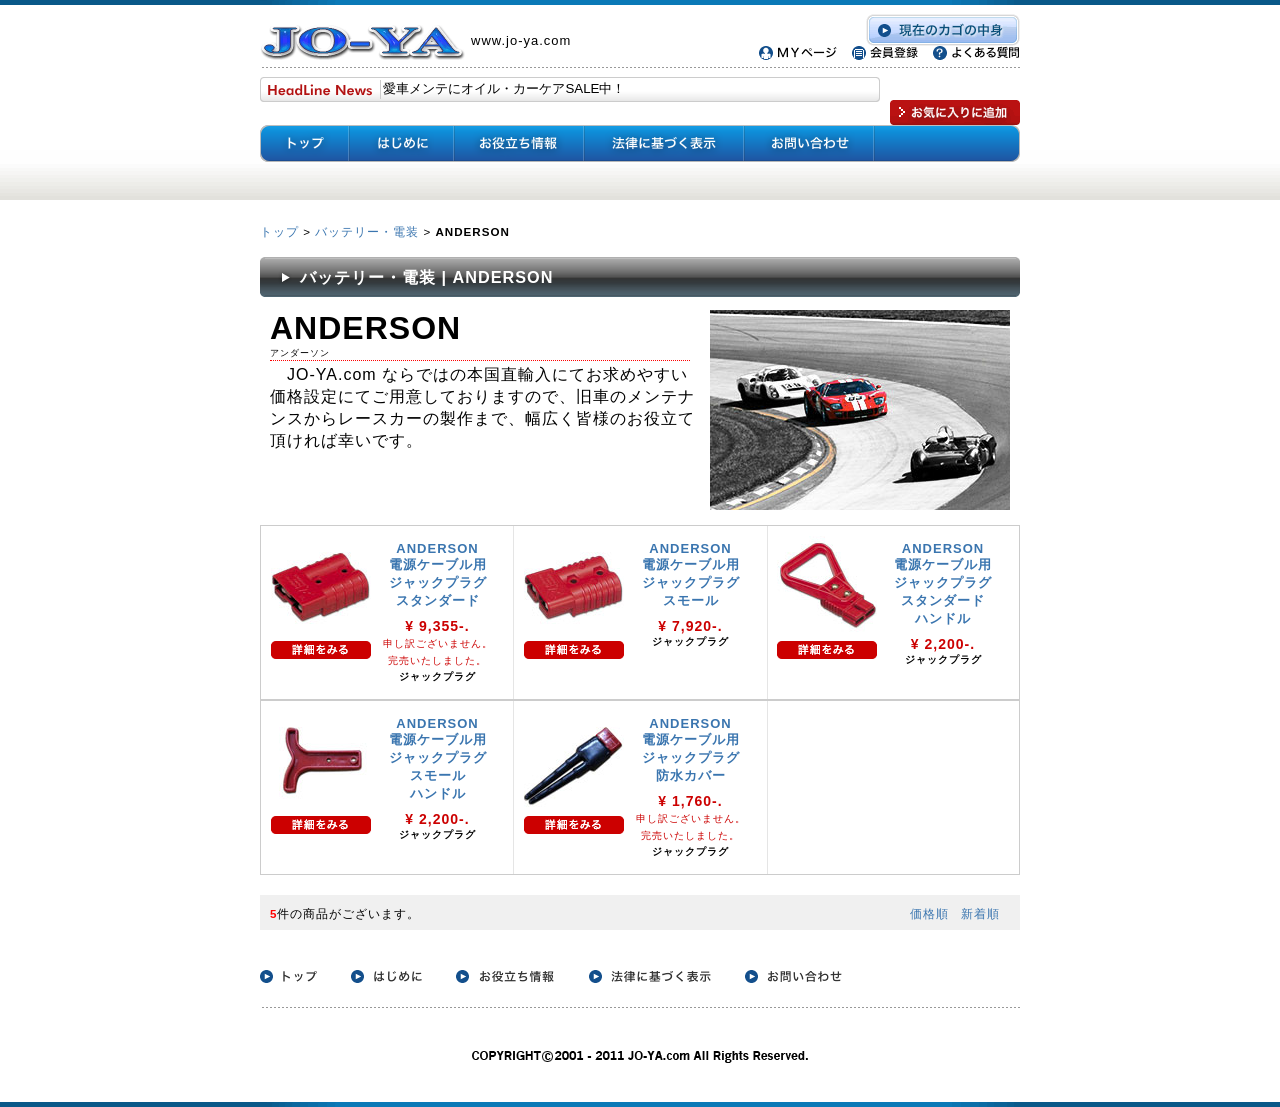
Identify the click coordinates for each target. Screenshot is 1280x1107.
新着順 (980, 913)
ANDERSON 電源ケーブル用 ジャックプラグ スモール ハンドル (438, 758)
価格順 (929, 913)
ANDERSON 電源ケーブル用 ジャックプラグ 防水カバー (691, 749)
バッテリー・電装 (367, 231)
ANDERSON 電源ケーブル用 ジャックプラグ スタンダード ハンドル (943, 583)
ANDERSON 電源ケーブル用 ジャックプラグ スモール (691, 574)
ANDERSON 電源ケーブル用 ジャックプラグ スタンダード (438, 574)
